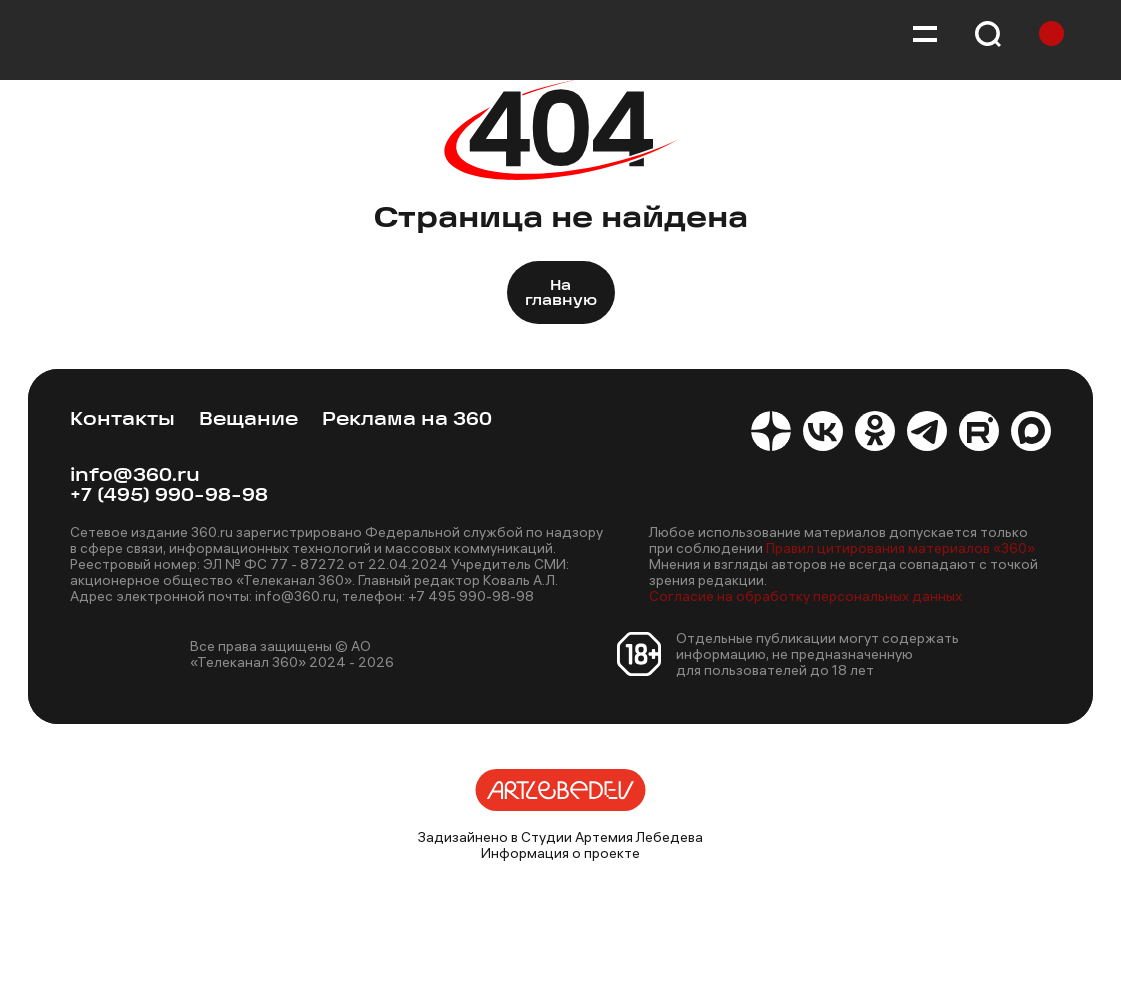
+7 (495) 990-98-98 (169, 496)
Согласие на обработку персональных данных (805, 596)
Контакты (122, 420)
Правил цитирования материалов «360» (900, 548)
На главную (561, 294)
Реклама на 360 (407, 420)
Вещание (248, 420)
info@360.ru (135, 476)
